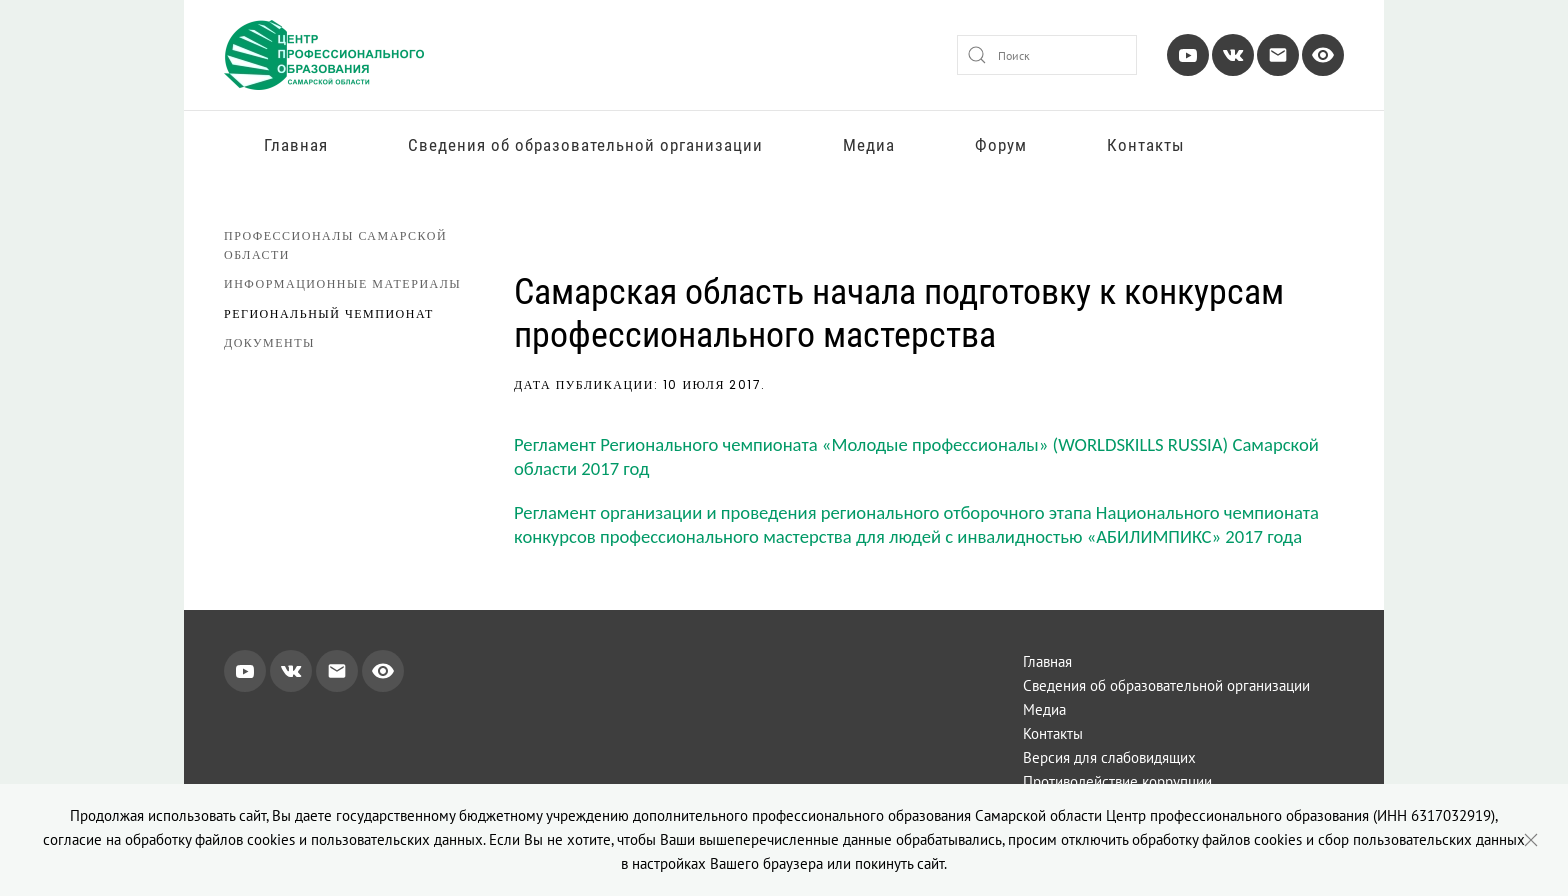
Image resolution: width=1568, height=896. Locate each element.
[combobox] (1047, 55)
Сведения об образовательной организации (585, 145)
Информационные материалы (342, 283)
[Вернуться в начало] (324, 55)
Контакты (1146, 145)
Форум (1001, 145)
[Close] (1531, 840)
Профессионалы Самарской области (335, 245)
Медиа (869, 145)
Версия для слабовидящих (1109, 757)
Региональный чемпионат (329, 313)
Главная (296, 145)
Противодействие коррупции (1117, 781)
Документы (269, 342)
